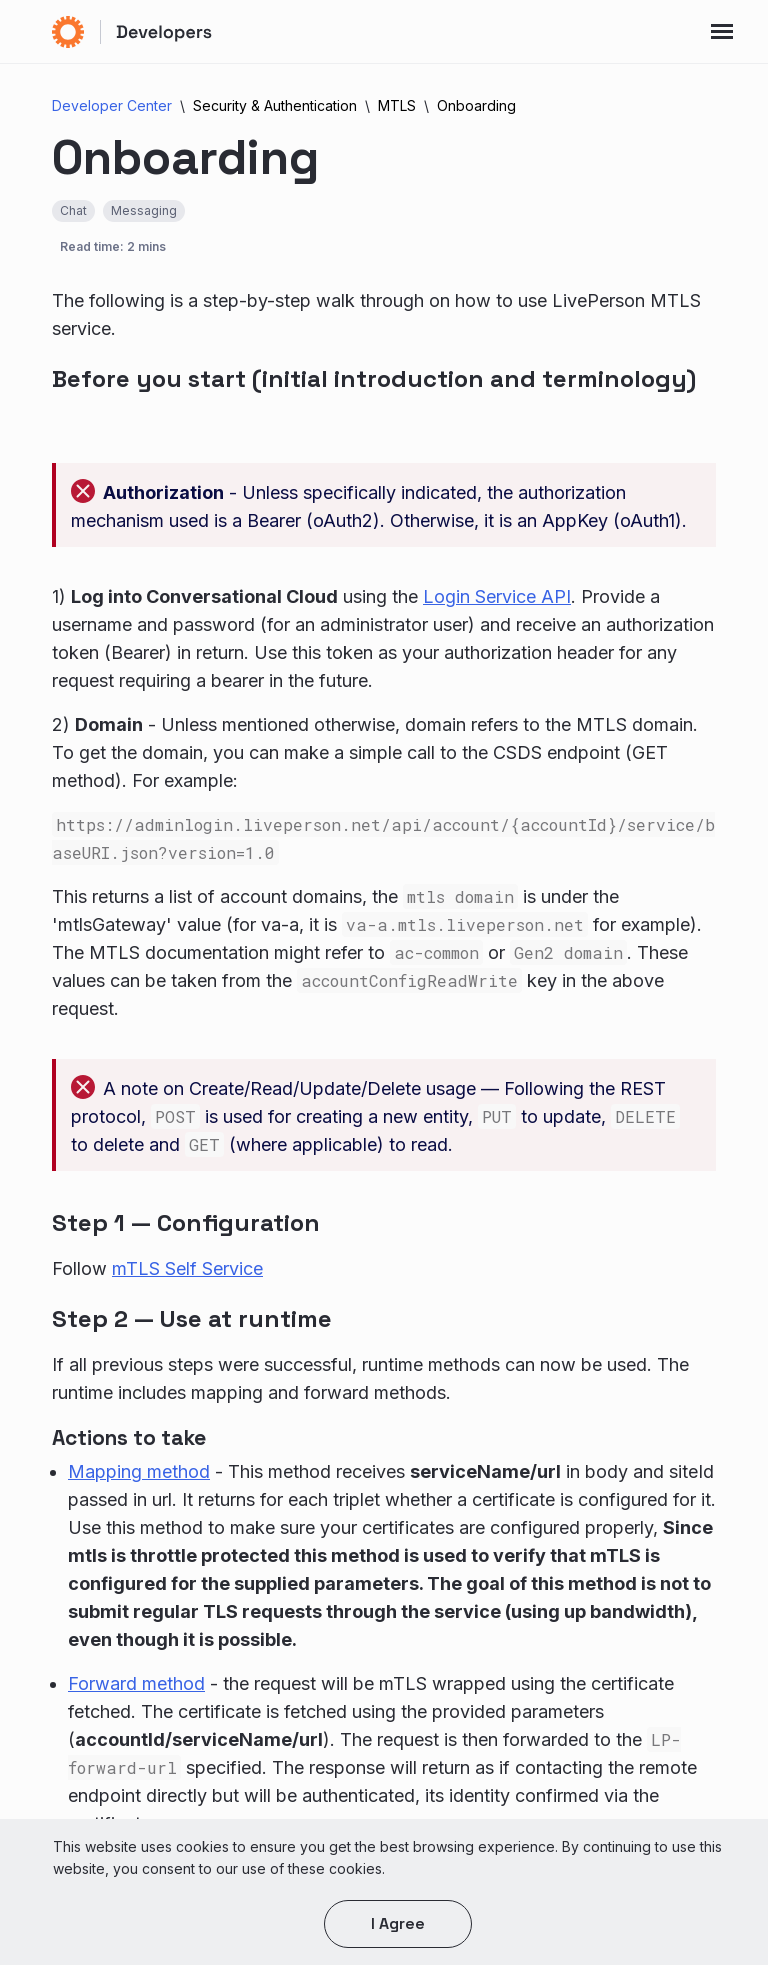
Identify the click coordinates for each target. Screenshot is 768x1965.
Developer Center (112, 105)
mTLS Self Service (187, 1268)
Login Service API (497, 596)
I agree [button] (398, 1923)
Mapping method (139, 1471)
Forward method (136, 1683)
